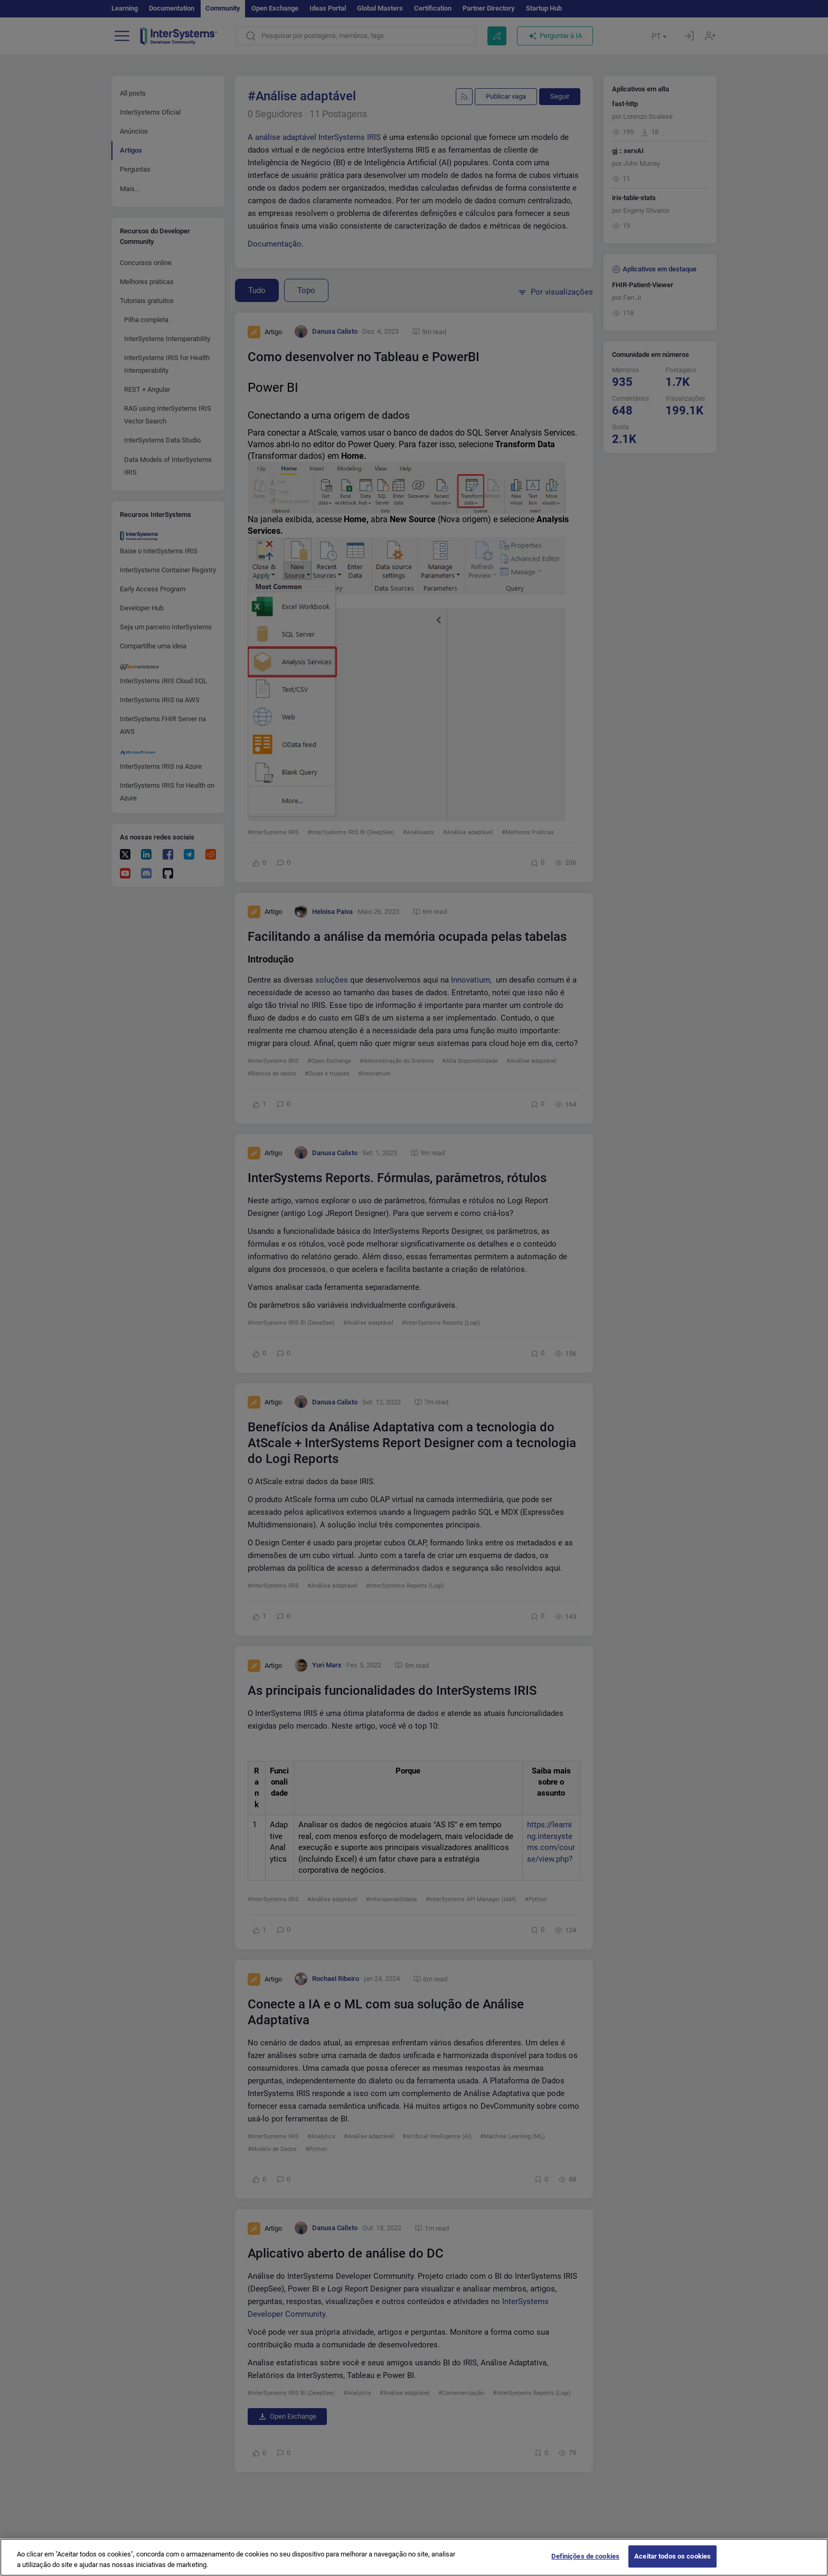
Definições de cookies (585, 2558)
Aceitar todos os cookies (672, 2558)
